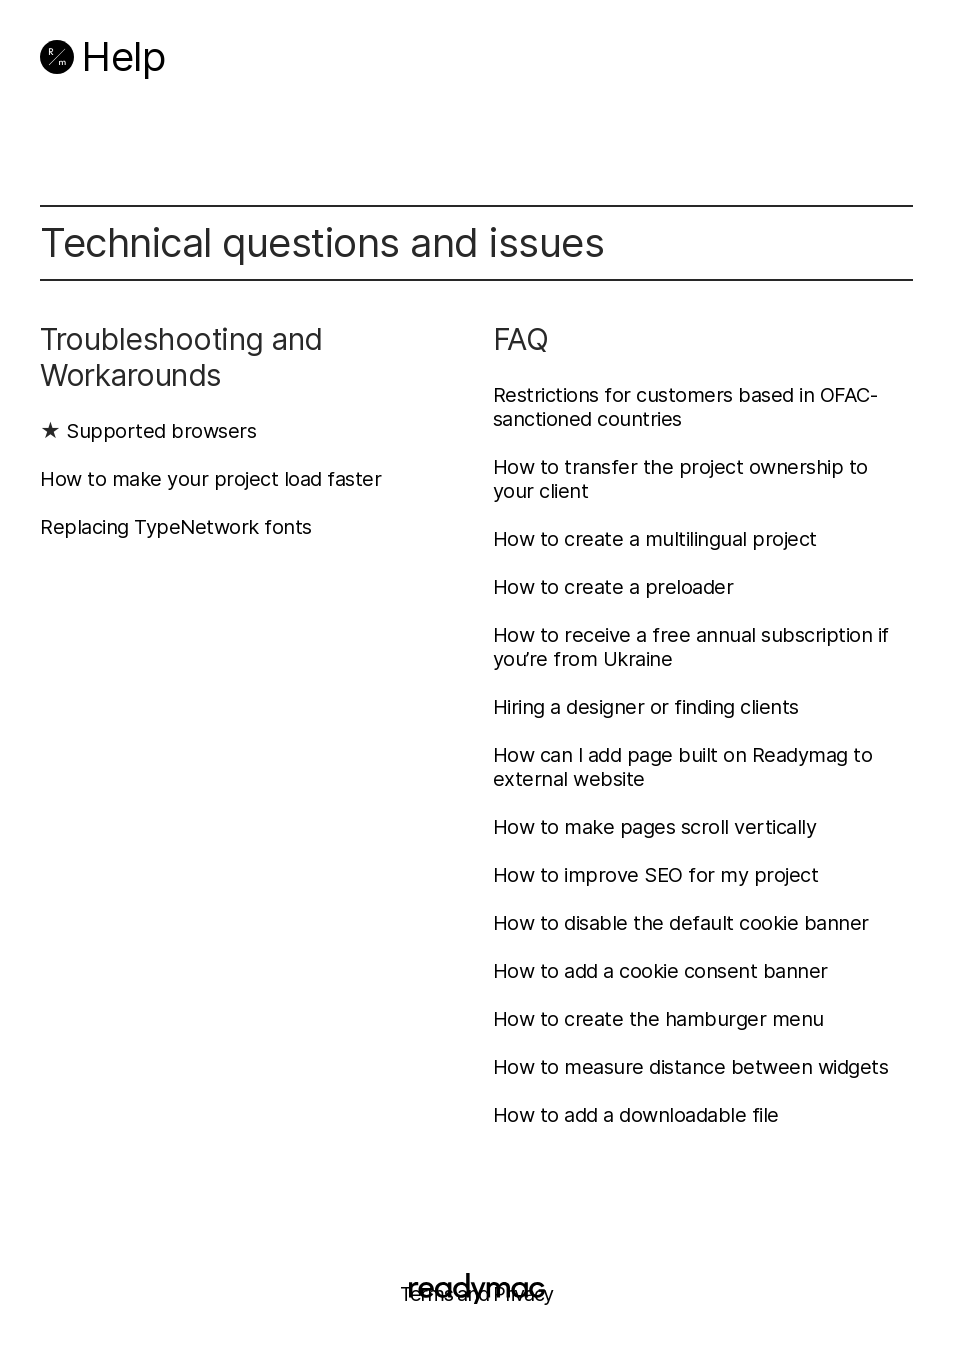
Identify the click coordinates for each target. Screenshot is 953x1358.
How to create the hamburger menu (658, 1019)
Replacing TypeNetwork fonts (176, 527)
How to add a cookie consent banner (660, 971)
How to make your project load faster (210, 479)
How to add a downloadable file (636, 1115)
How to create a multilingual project (655, 539)
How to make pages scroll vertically (655, 827)
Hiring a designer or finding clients (646, 707)
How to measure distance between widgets (691, 1067)
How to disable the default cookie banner (681, 923)
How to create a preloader (613, 587)
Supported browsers (161, 431)
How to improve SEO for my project (656, 875)
